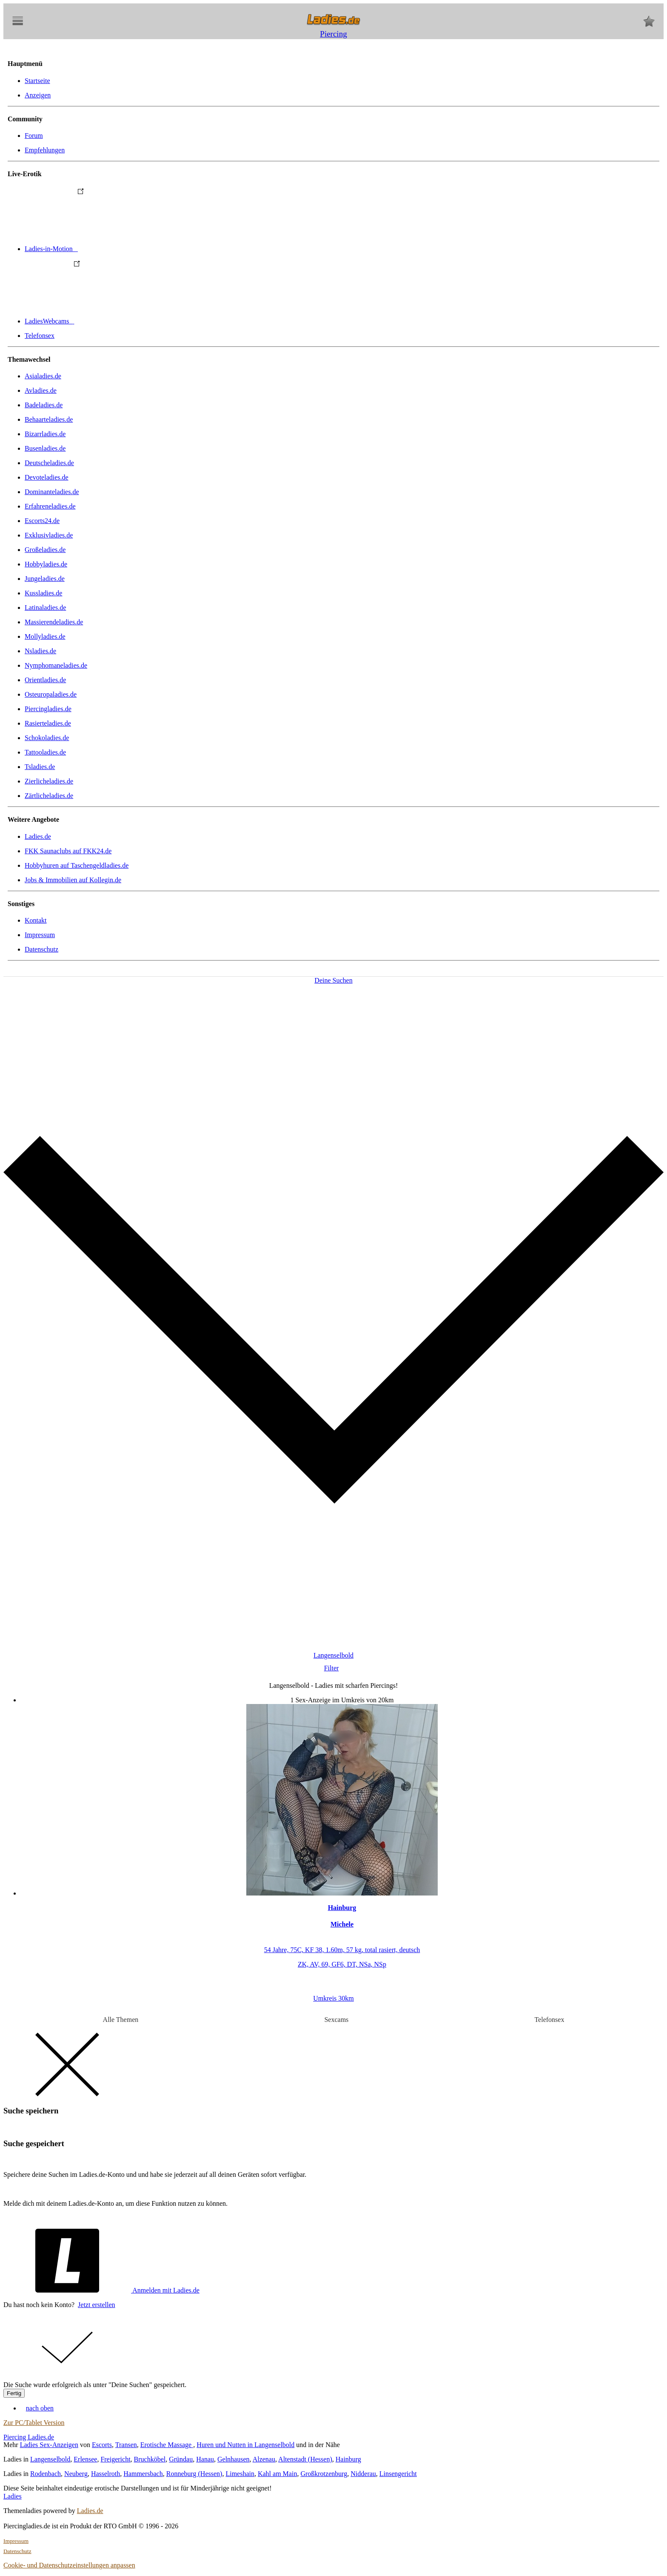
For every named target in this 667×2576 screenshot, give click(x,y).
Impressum (40, 934)
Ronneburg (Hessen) (194, 2473)
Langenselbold (50, 2459)
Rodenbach (45, 2473)
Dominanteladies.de (52, 491)
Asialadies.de (43, 376)
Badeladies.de (44, 405)
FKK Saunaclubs (68, 851)
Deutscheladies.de (49, 462)
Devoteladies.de (46, 477)
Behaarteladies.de (49, 419)
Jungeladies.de (45, 578)
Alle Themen (121, 2019)
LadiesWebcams (113, 321)
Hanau (205, 2459)
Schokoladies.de (47, 737)
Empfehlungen (45, 150)
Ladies (12, 2496)
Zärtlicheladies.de (49, 795)
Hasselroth (105, 2473)
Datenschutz (41, 949)
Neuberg (76, 2473)
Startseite (37, 80)
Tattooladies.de (45, 752)
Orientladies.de (45, 679)
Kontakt (36, 920)
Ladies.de (38, 836)
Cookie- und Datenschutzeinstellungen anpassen (69, 2565)
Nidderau (363, 2473)
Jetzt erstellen (96, 2304)
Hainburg (348, 2459)
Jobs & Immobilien (73, 879)
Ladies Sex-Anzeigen (49, 2444)
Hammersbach (142, 2473)
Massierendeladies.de (54, 622)
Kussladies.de (43, 593)
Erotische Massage (166, 2444)
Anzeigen (38, 95)
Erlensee (85, 2459)
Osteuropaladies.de (51, 694)
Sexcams (336, 2019)
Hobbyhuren (76, 865)
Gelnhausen (233, 2459)
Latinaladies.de (45, 607)
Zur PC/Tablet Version (33, 2422)
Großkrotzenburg (323, 2473)
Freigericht (115, 2459)
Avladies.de (41, 390)
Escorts (102, 2444)
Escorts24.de (42, 520)
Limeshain (239, 2473)
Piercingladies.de (48, 708)
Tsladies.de (40, 766)
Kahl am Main (277, 2473)
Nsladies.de (40, 651)
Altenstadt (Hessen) (305, 2459)
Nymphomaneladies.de (56, 665)
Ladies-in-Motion (115, 248)
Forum (34, 135)
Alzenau (264, 2459)
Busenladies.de (45, 448)
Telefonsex (39, 335)
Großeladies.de (45, 549)
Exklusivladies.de (49, 535)
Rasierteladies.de (48, 723)
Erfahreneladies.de (50, 506)
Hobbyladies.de (46, 564)
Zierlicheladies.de (49, 781)
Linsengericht (398, 2473)
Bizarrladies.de (45, 433)
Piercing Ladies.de (28, 2437)
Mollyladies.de (45, 636)
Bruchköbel (150, 2459)
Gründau (181, 2459)
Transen (126, 2444)
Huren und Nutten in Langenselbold (245, 2444)
